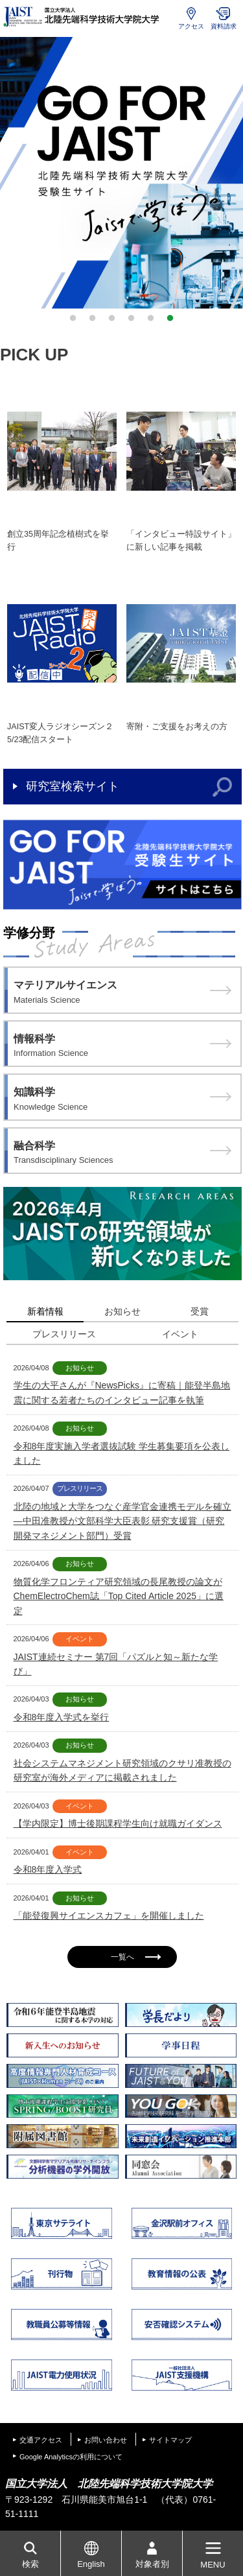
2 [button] (92, 318)
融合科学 (122, 1153)
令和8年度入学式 (48, 1869)
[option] (121, 173)
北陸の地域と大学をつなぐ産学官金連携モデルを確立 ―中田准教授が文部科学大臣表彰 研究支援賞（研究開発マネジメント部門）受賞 (122, 1521)
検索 (30, 2564)
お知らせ (122, 1311)
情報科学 (122, 1046)
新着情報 (45, 1311)
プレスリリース (64, 1334)
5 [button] (151, 318)
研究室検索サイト (72, 786)
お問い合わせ (105, 2440)
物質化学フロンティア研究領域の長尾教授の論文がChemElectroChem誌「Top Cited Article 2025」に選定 (119, 1596)
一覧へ (136, 1956)
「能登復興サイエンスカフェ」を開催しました (109, 1915)
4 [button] (131, 318)
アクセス (191, 26)
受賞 (200, 1311)
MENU (212, 2565)
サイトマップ (170, 2440)
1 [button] (73, 318)
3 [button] (112, 318)
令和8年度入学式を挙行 (62, 1717)
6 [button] (170, 318)
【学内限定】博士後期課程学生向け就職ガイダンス (118, 1823)
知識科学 (122, 1100)
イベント (180, 1334)
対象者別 (152, 2564)
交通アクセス (40, 2440)
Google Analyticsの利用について (70, 2457)
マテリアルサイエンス (122, 993)
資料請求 (224, 26)
